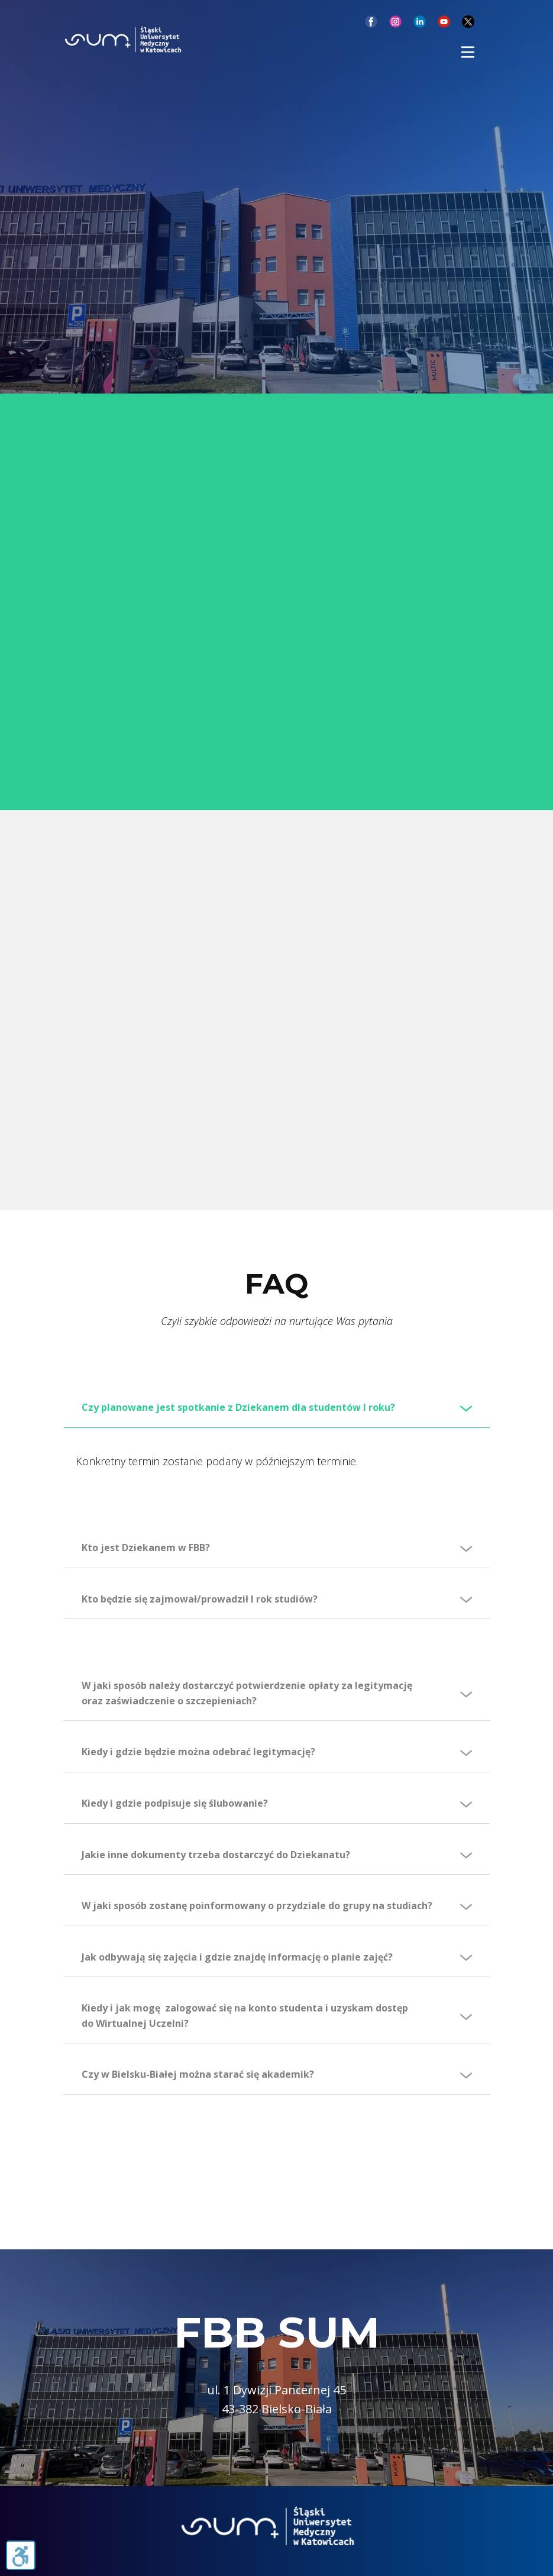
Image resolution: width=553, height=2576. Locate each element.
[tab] (277, 1408)
